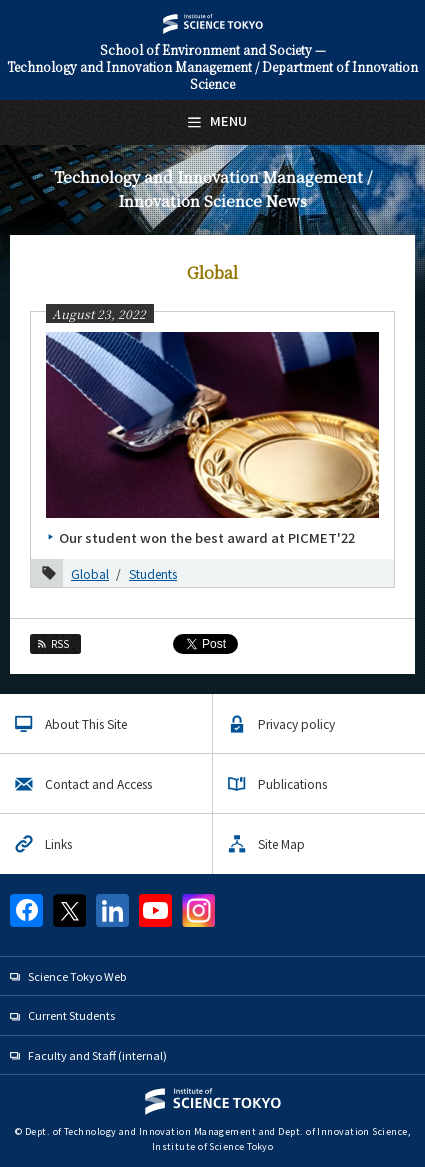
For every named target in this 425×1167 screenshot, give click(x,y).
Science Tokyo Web (77, 976)
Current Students (71, 1015)
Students (153, 573)
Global (90, 573)
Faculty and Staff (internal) (97, 1055)
